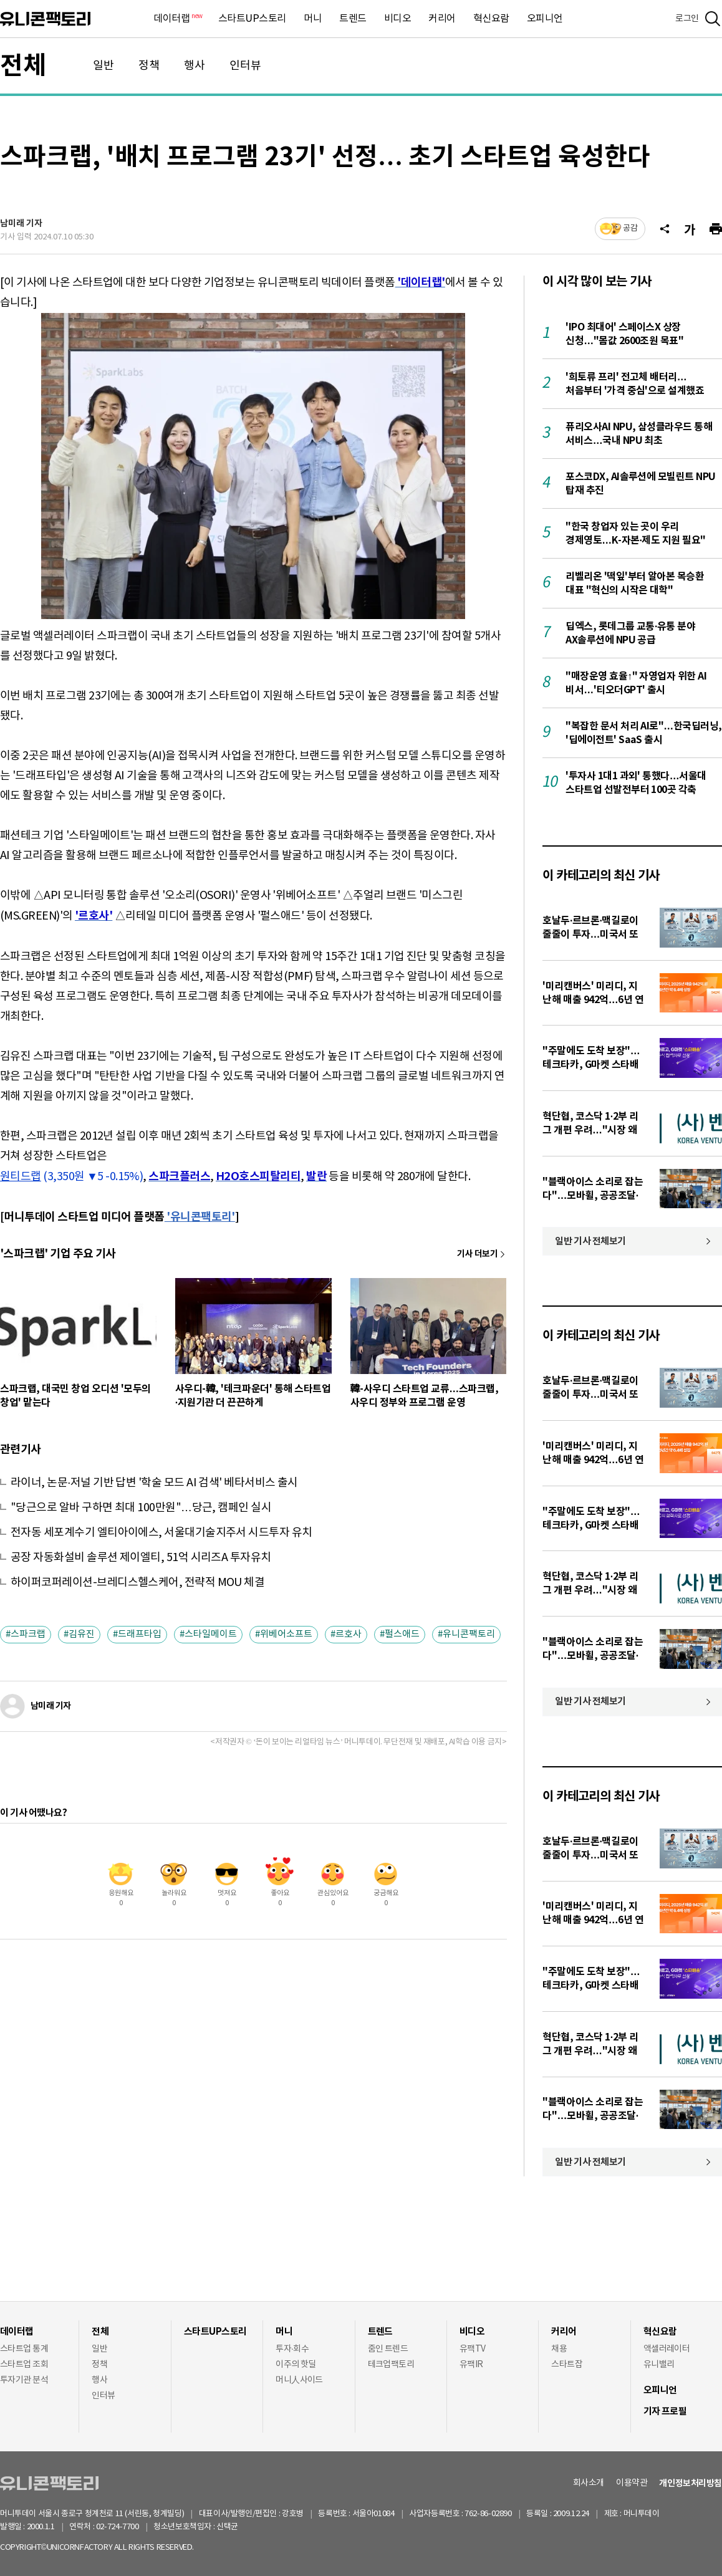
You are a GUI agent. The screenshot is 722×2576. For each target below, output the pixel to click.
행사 (194, 65)
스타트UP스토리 (252, 18)
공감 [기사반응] (630, 228)
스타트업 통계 (24, 2349)
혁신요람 (491, 18)
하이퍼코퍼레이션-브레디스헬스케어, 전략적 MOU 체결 (137, 1582)
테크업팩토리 (391, 2365)
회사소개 (588, 2483)
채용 (559, 2349)
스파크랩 (28, 1634)
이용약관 (631, 2483)
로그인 (687, 18)
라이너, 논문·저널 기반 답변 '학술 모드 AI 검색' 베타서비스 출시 (154, 1482)
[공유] (664, 229)
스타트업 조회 (24, 2365)
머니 (313, 18)
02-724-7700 (131, 2527)
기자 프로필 (665, 2411)
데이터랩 (177, 19)
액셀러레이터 (666, 2349)
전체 (23, 66)
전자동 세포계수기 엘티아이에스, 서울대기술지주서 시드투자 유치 (161, 1532)
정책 (149, 65)
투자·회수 (292, 2349)
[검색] (712, 18)
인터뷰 (245, 65)
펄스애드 (402, 1634)
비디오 (398, 18)
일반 (103, 65)
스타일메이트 (211, 1634)
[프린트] (716, 229)
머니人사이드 (299, 2380)
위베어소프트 (286, 1634)
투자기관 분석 (24, 2380)
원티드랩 (20, 1176)
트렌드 (353, 18)
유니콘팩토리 (45, 19)
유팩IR (471, 2365)
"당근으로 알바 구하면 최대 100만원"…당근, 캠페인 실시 (141, 1507)
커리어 (442, 18)
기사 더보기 (477, 1254)
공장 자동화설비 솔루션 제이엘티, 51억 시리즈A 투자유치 (141, 1557)
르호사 (348, 1634)
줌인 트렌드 (388, 2349)
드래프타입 (139, 1634)
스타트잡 (566, 2365)
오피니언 (545, 18)
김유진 (82, 1634)
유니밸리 (659, 2365)
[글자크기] (690, 229)
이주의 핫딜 (296, 2365)
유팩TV (473, 2349)
